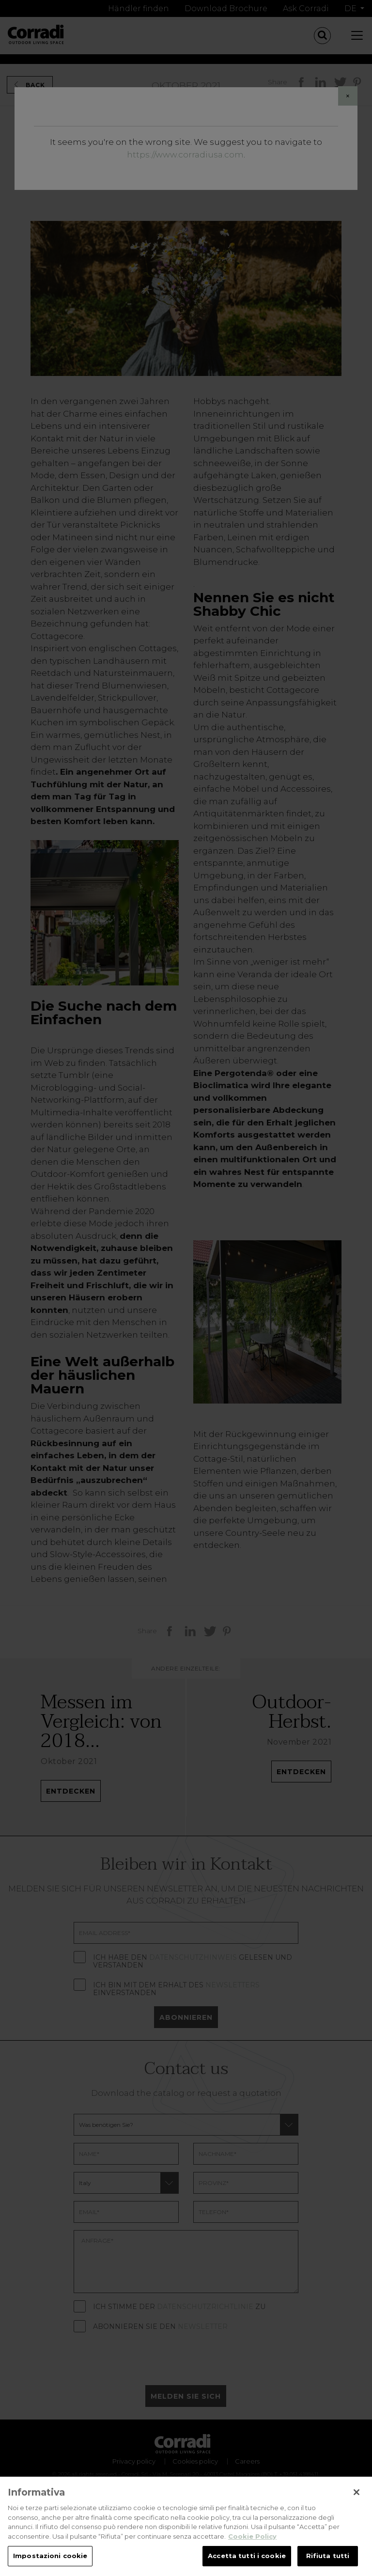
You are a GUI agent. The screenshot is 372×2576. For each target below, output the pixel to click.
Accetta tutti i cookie (247, 2560)
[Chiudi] (356, 2496)
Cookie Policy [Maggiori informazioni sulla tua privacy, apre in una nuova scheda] (252, 2540)
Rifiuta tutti (328, 2560)
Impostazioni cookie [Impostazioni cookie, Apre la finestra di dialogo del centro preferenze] (50, 2560)
